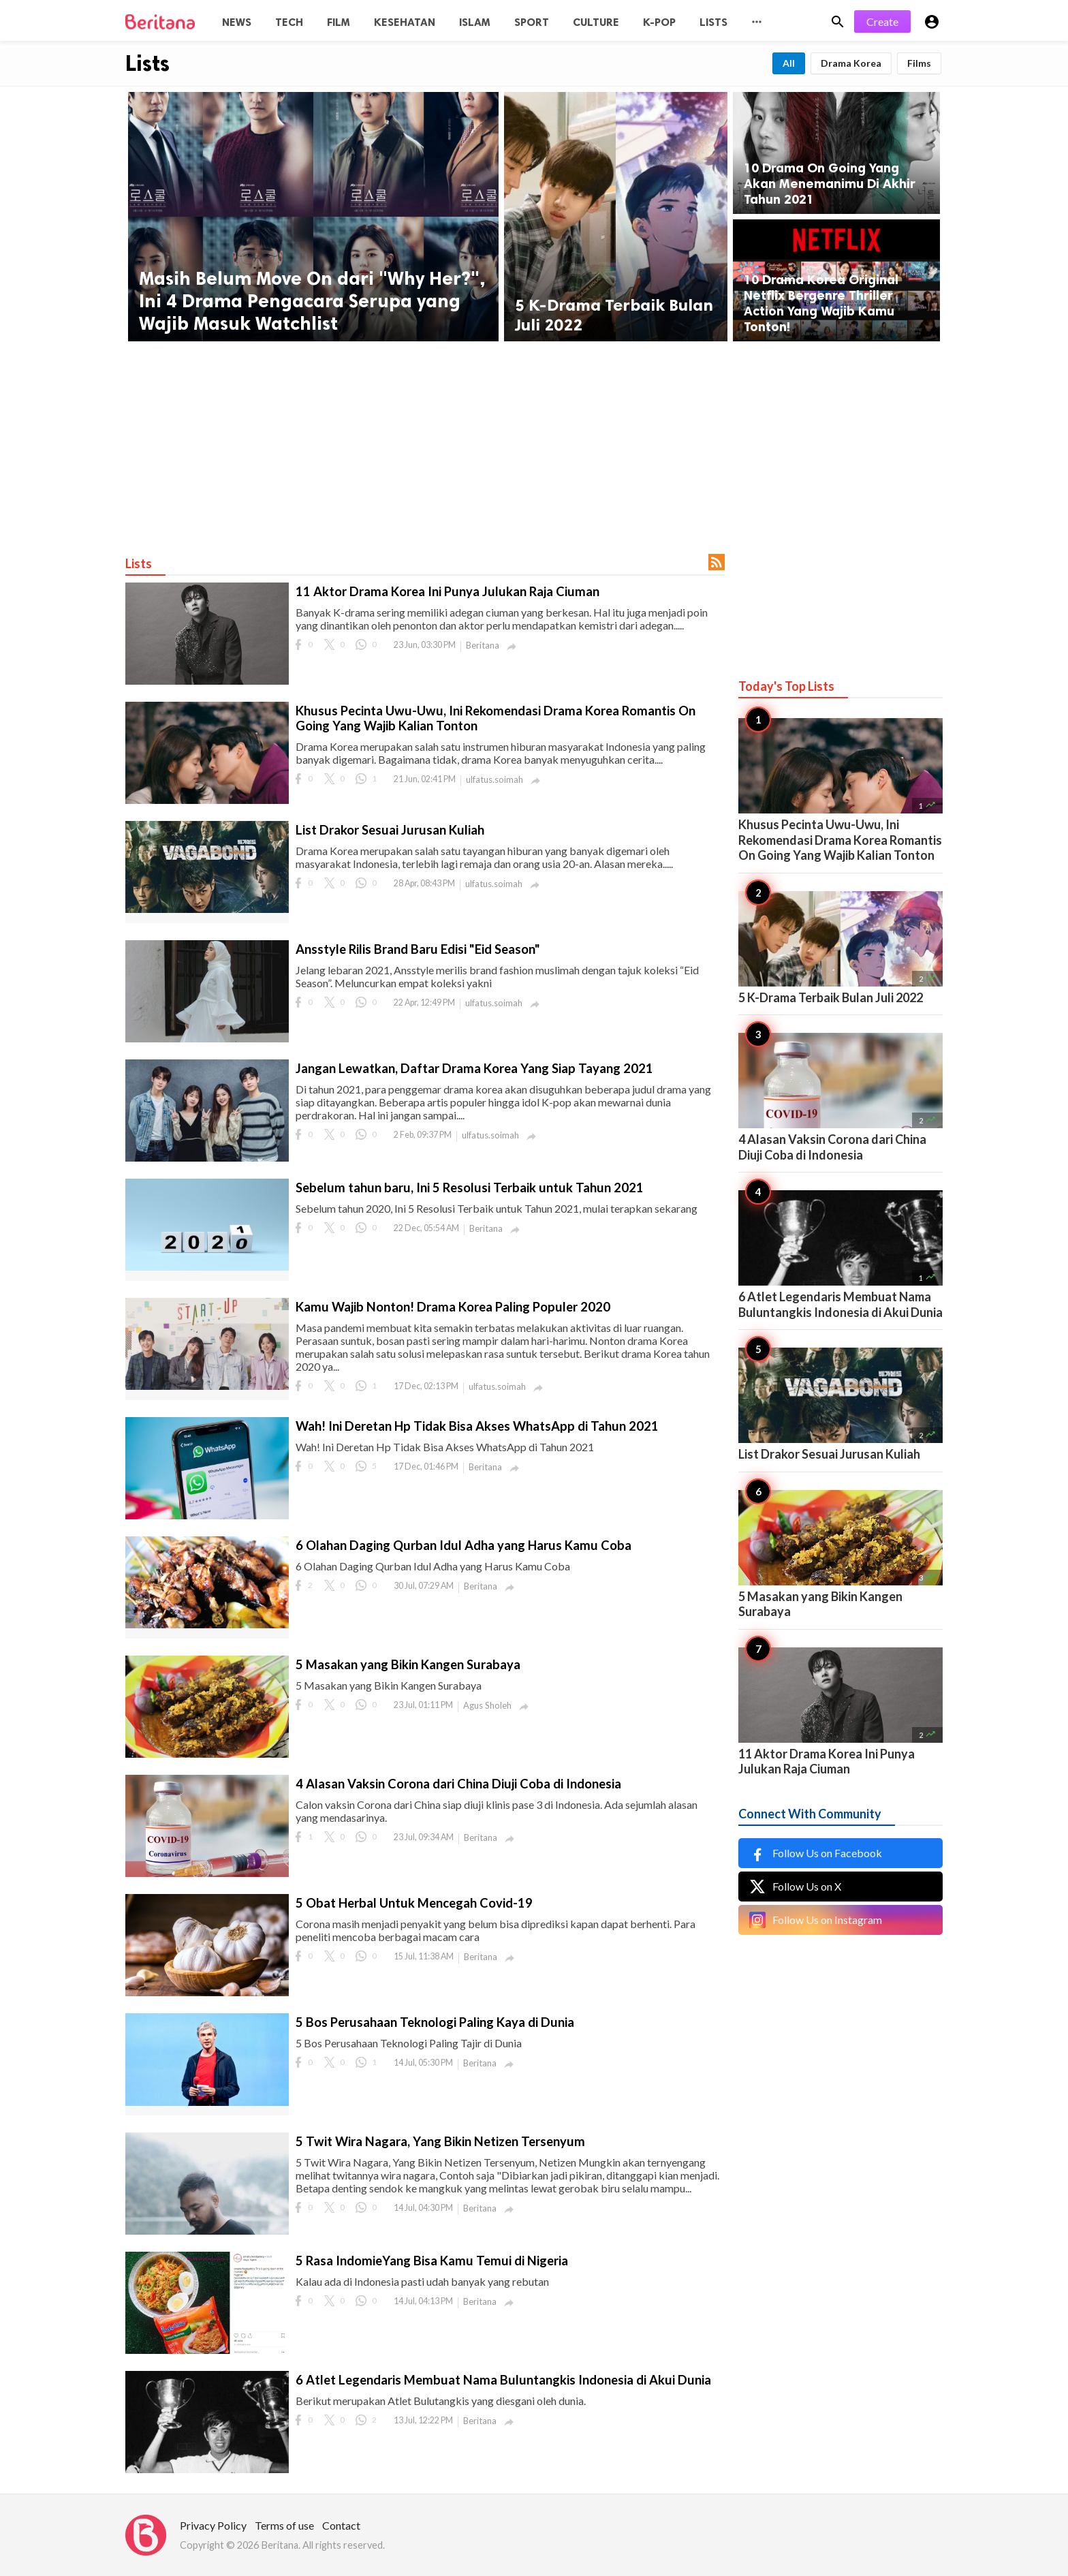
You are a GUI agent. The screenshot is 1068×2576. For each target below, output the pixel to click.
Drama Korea (851, 63)
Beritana (482, 645)
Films (919, 63)
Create (882, 21)
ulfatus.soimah (494, 779)
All (789, 63)
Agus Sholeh (487, 1705)
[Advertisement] (534, 443)
